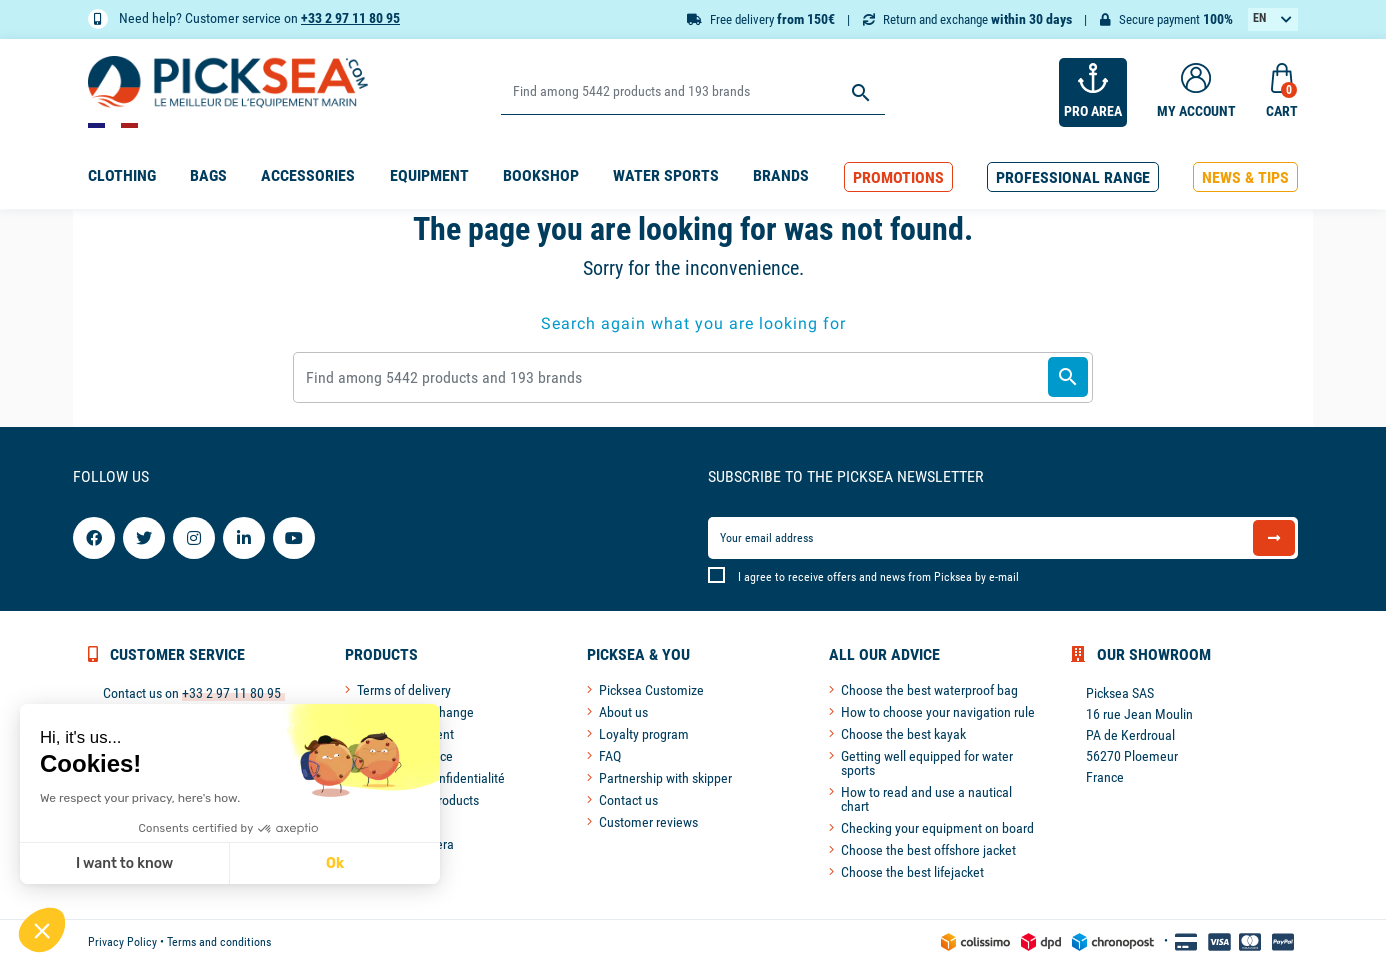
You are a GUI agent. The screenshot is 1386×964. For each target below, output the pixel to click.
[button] (898, 177)
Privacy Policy (122, 942)
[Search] (692, 92)
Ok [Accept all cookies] (335, 863)
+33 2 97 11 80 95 (350, 18)
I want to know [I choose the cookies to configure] (124, 863)
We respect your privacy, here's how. (140, 798)
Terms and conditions (219, 942)
